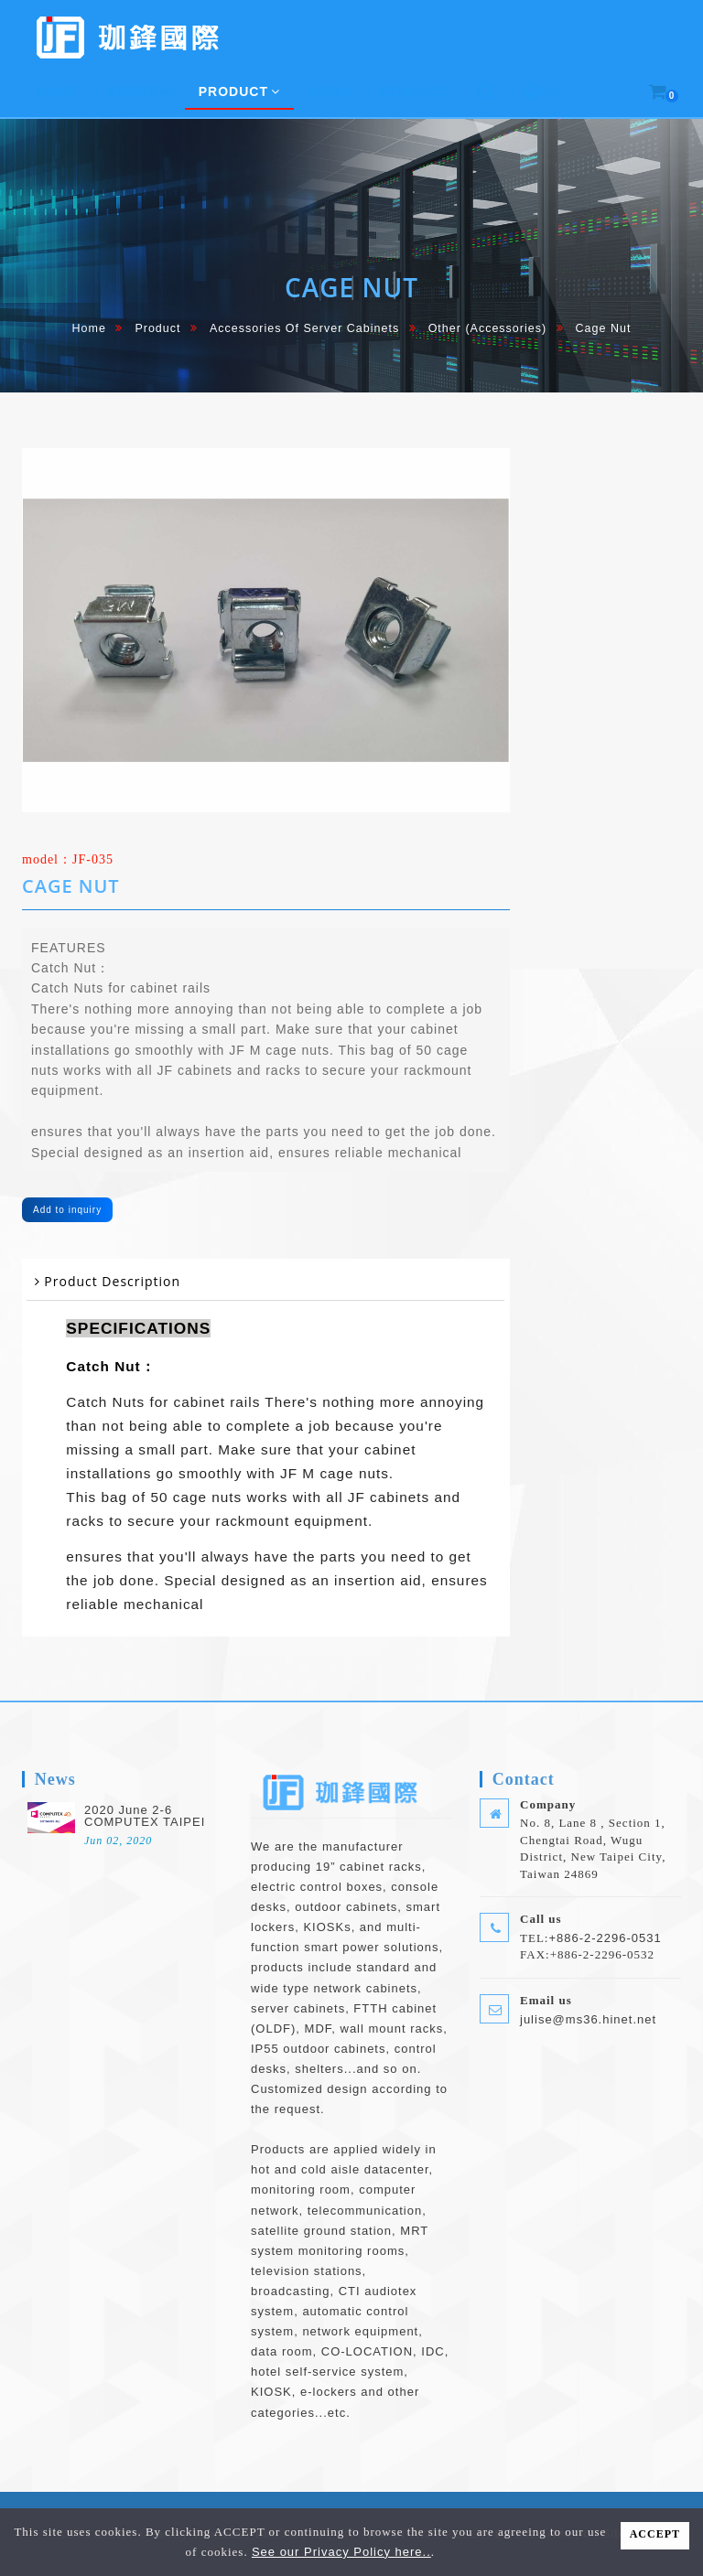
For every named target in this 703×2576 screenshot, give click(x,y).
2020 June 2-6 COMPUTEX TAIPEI (144, 1816)
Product (157, 328)
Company (548, 1804)
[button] (487, 92)
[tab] (265, 1282)
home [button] (57, 91)
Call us (541, 1919)
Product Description (112, 1281)
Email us (546, 2000)
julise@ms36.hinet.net (588, 2019)
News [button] (330, 91)
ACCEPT (655, 2534)
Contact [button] (415, 91)
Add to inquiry (67, 1210)
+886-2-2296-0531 (604, 1938)
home (89, 328)
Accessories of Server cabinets (304, 328)
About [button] (138, 91)
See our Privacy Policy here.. (341, 2552)
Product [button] (239, 91)
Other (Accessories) (487, 328)
